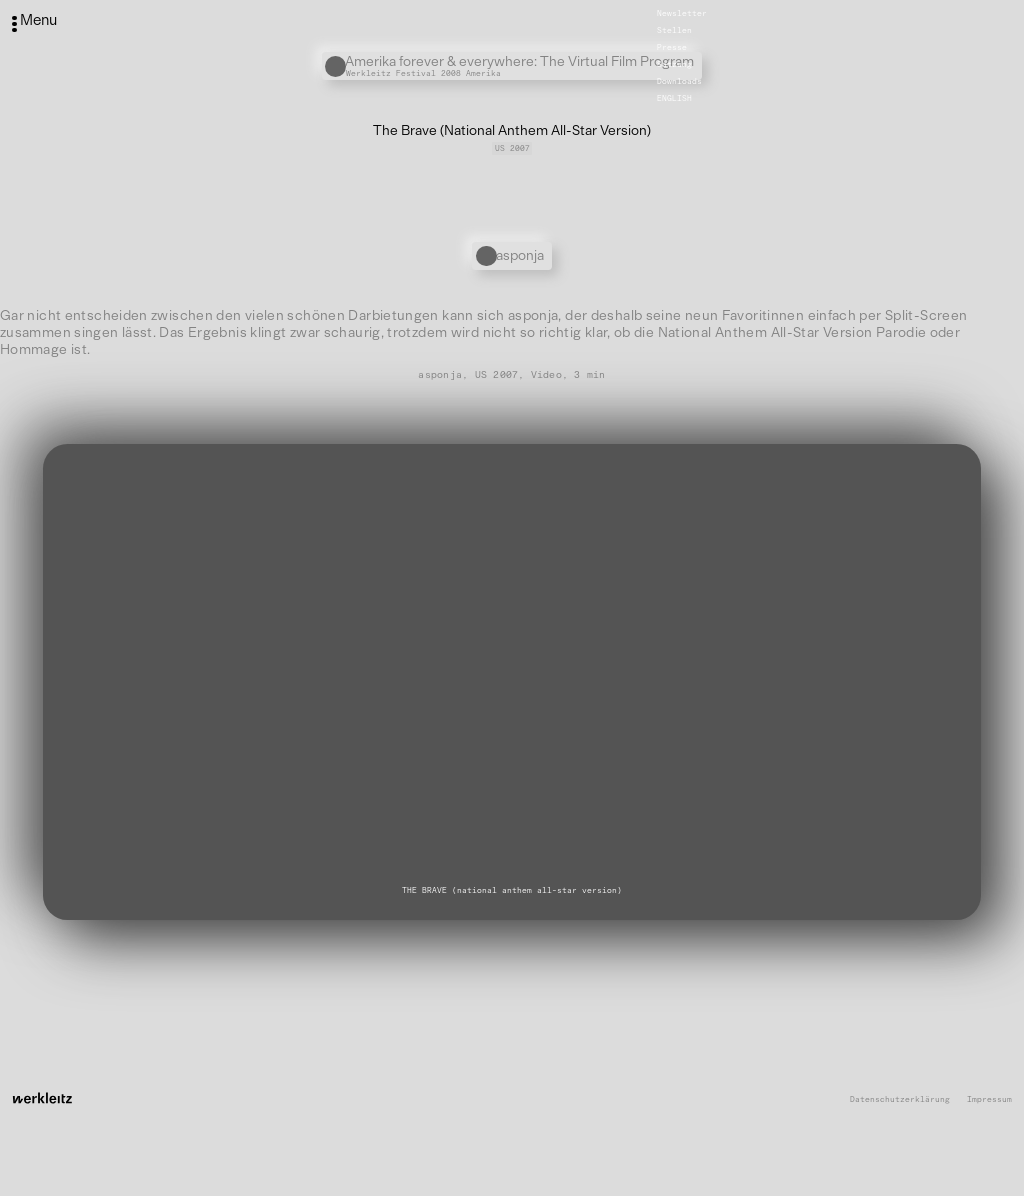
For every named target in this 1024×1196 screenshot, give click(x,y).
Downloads (679, 81)
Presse (672, 47)
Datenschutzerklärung (900, 1099)
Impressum (989, 1099)
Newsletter (682, 13)
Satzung (674, 64)
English (674, 98)
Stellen (674, 30)
